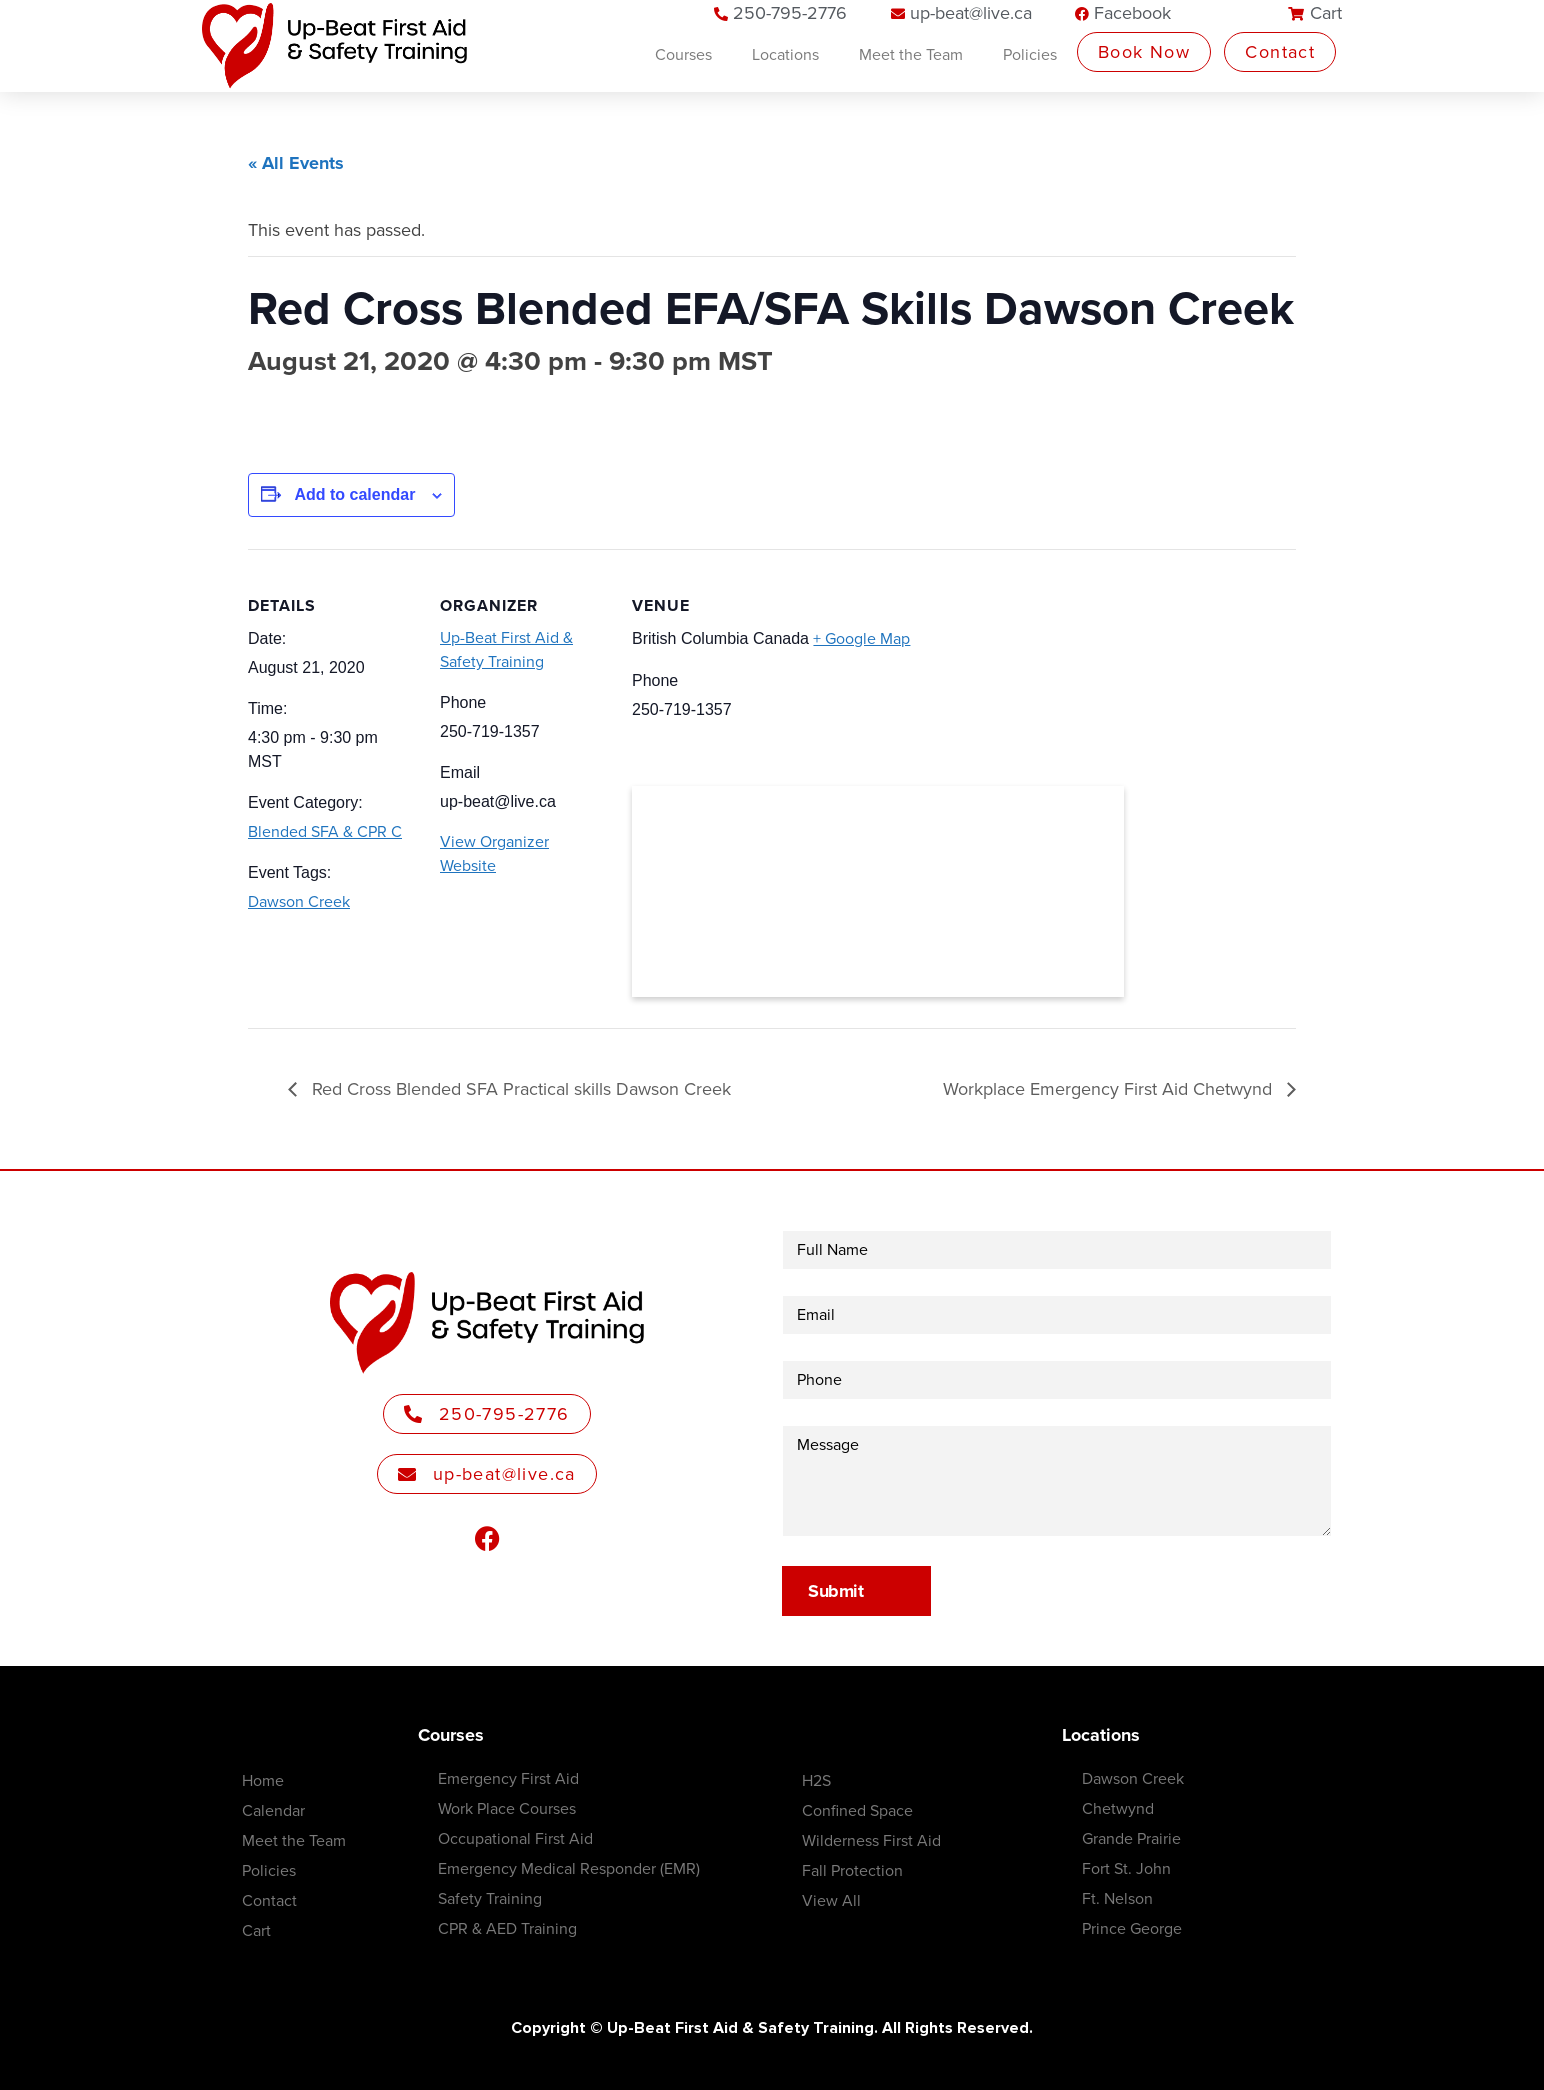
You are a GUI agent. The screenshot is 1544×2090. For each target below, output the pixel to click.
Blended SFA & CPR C (325, 832)
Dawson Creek (299, 902)
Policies (1030, 55)
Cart (256, 1931)
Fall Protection (852, 1871)
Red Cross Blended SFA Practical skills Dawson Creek (519, 1089)
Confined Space (857, 1811)
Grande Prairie (1131, 1839)
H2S (816, 1781)
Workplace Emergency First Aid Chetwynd (1110, 1089)
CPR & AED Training (507, 1929)
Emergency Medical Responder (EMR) (569, 1869)
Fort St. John (1126, 1869)
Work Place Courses (507, 1809)
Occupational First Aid (515, 1839)
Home (263, 1781)
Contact (269, 1901)
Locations (785, 55)
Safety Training (490, 1899)
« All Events (296, 163)
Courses (683, 55)
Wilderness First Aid (871, 1841)
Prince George (1132, 1929)
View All (831, 1901)
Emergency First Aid (508, 1779)
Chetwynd (1118, 1809)
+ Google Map (861, 639)
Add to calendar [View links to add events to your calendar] (354, 494)
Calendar (273, 1811)
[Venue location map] (878, 891)
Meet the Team (911, 55)
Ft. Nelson (1117, 1899)
